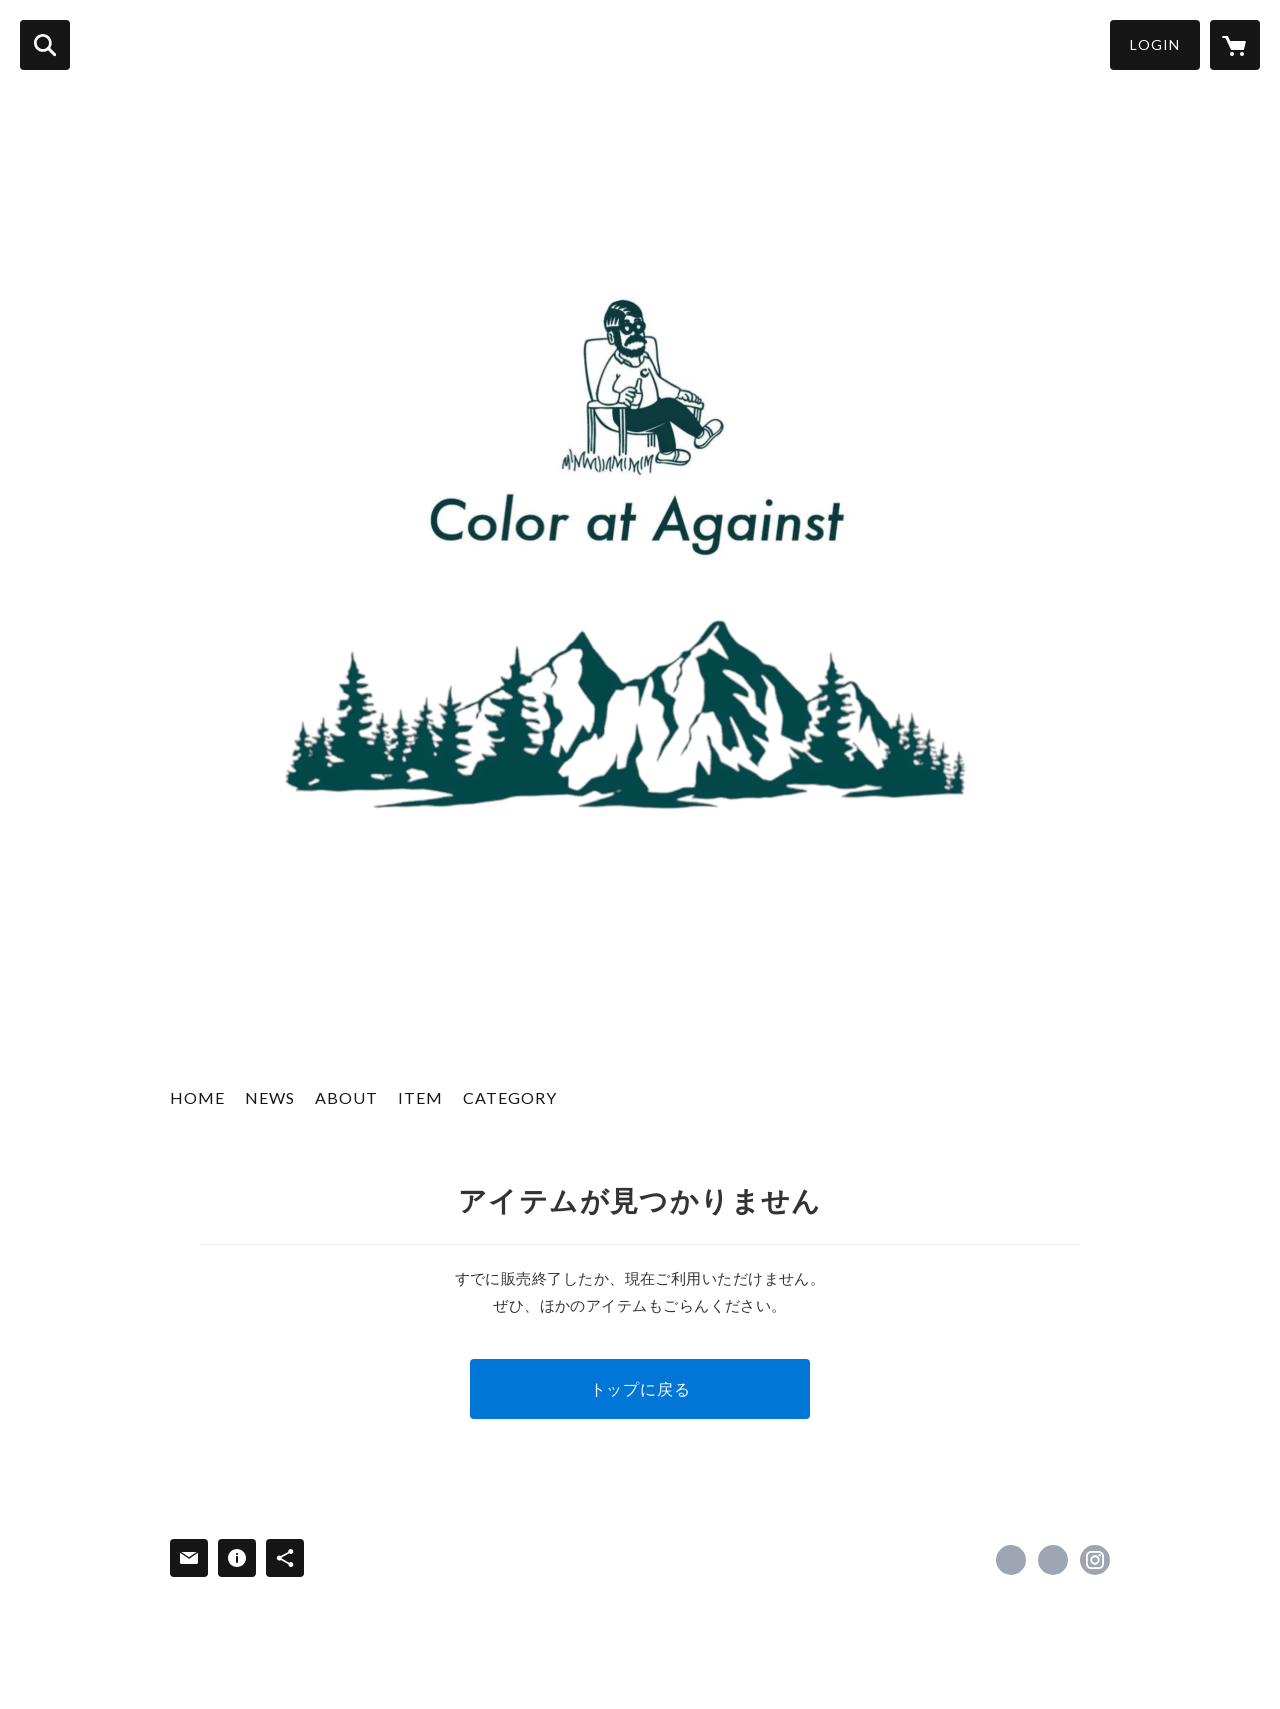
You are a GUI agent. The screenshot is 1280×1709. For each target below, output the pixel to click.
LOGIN (1155, 44)
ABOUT (346, 1097)
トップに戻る (640, 1388)
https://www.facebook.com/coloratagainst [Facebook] (1011, 1560)
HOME (197, 1097)
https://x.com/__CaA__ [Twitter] (1053, 1560)
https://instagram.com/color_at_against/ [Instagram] (1095, 1560)
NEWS (270, 1097)
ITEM (420, 1097)
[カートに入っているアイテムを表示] (1235, 45)
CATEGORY (510, 1097)
